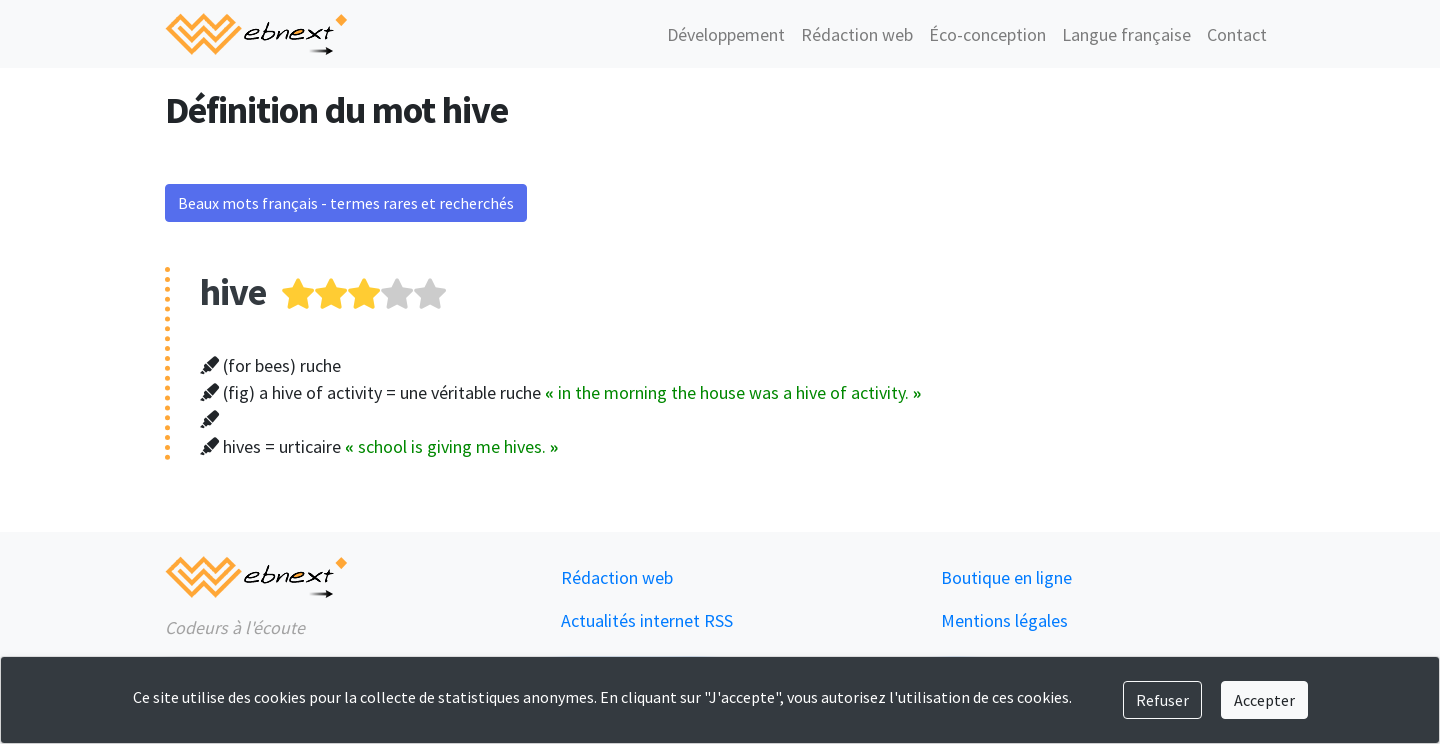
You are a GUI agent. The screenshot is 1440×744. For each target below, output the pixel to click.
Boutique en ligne (1006, 577)
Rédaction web (857, 34)
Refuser (1162, 700)
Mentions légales (1004, 620)
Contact (1237, 34)
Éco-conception (987, 34)
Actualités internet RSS (647, 620)
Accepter (1264, 700)
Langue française (1126, 34)
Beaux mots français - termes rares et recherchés (346, 203)
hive (233, 291)
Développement (726, 34)
